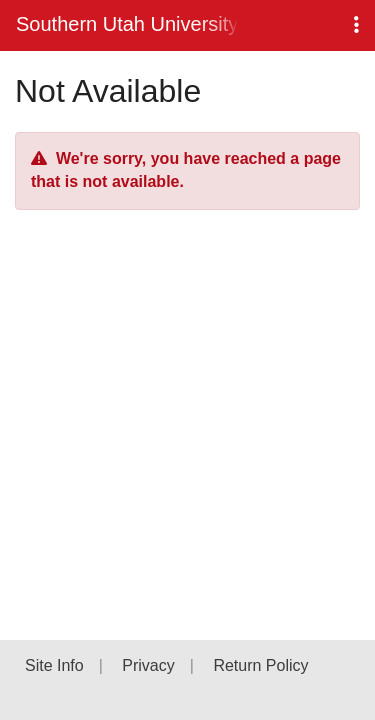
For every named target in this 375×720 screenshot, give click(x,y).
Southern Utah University (127, 24)
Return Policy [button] (260, 665)
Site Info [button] (54, 665)
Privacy (148, 665)
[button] (356, 25)
